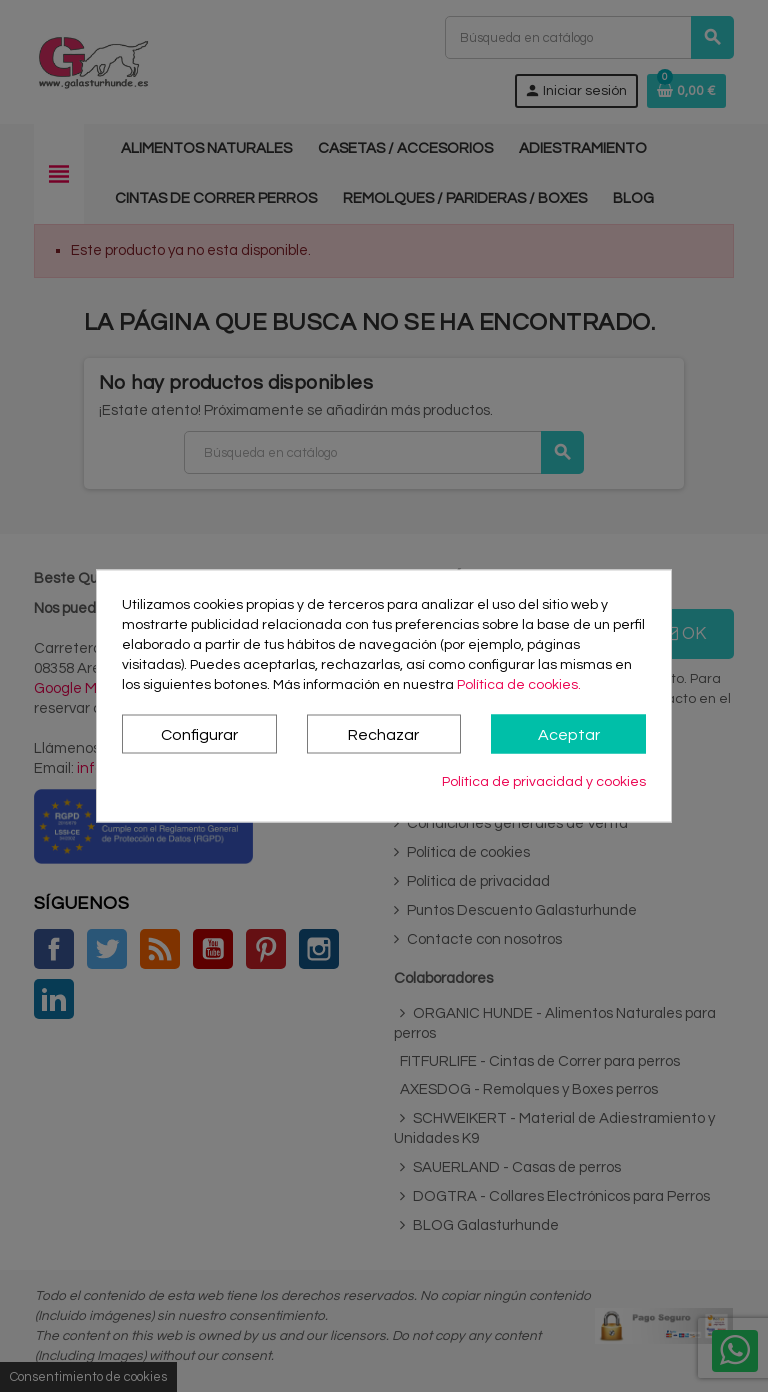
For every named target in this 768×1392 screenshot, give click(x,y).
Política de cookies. (519, 685)
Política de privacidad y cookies (544, 782)
